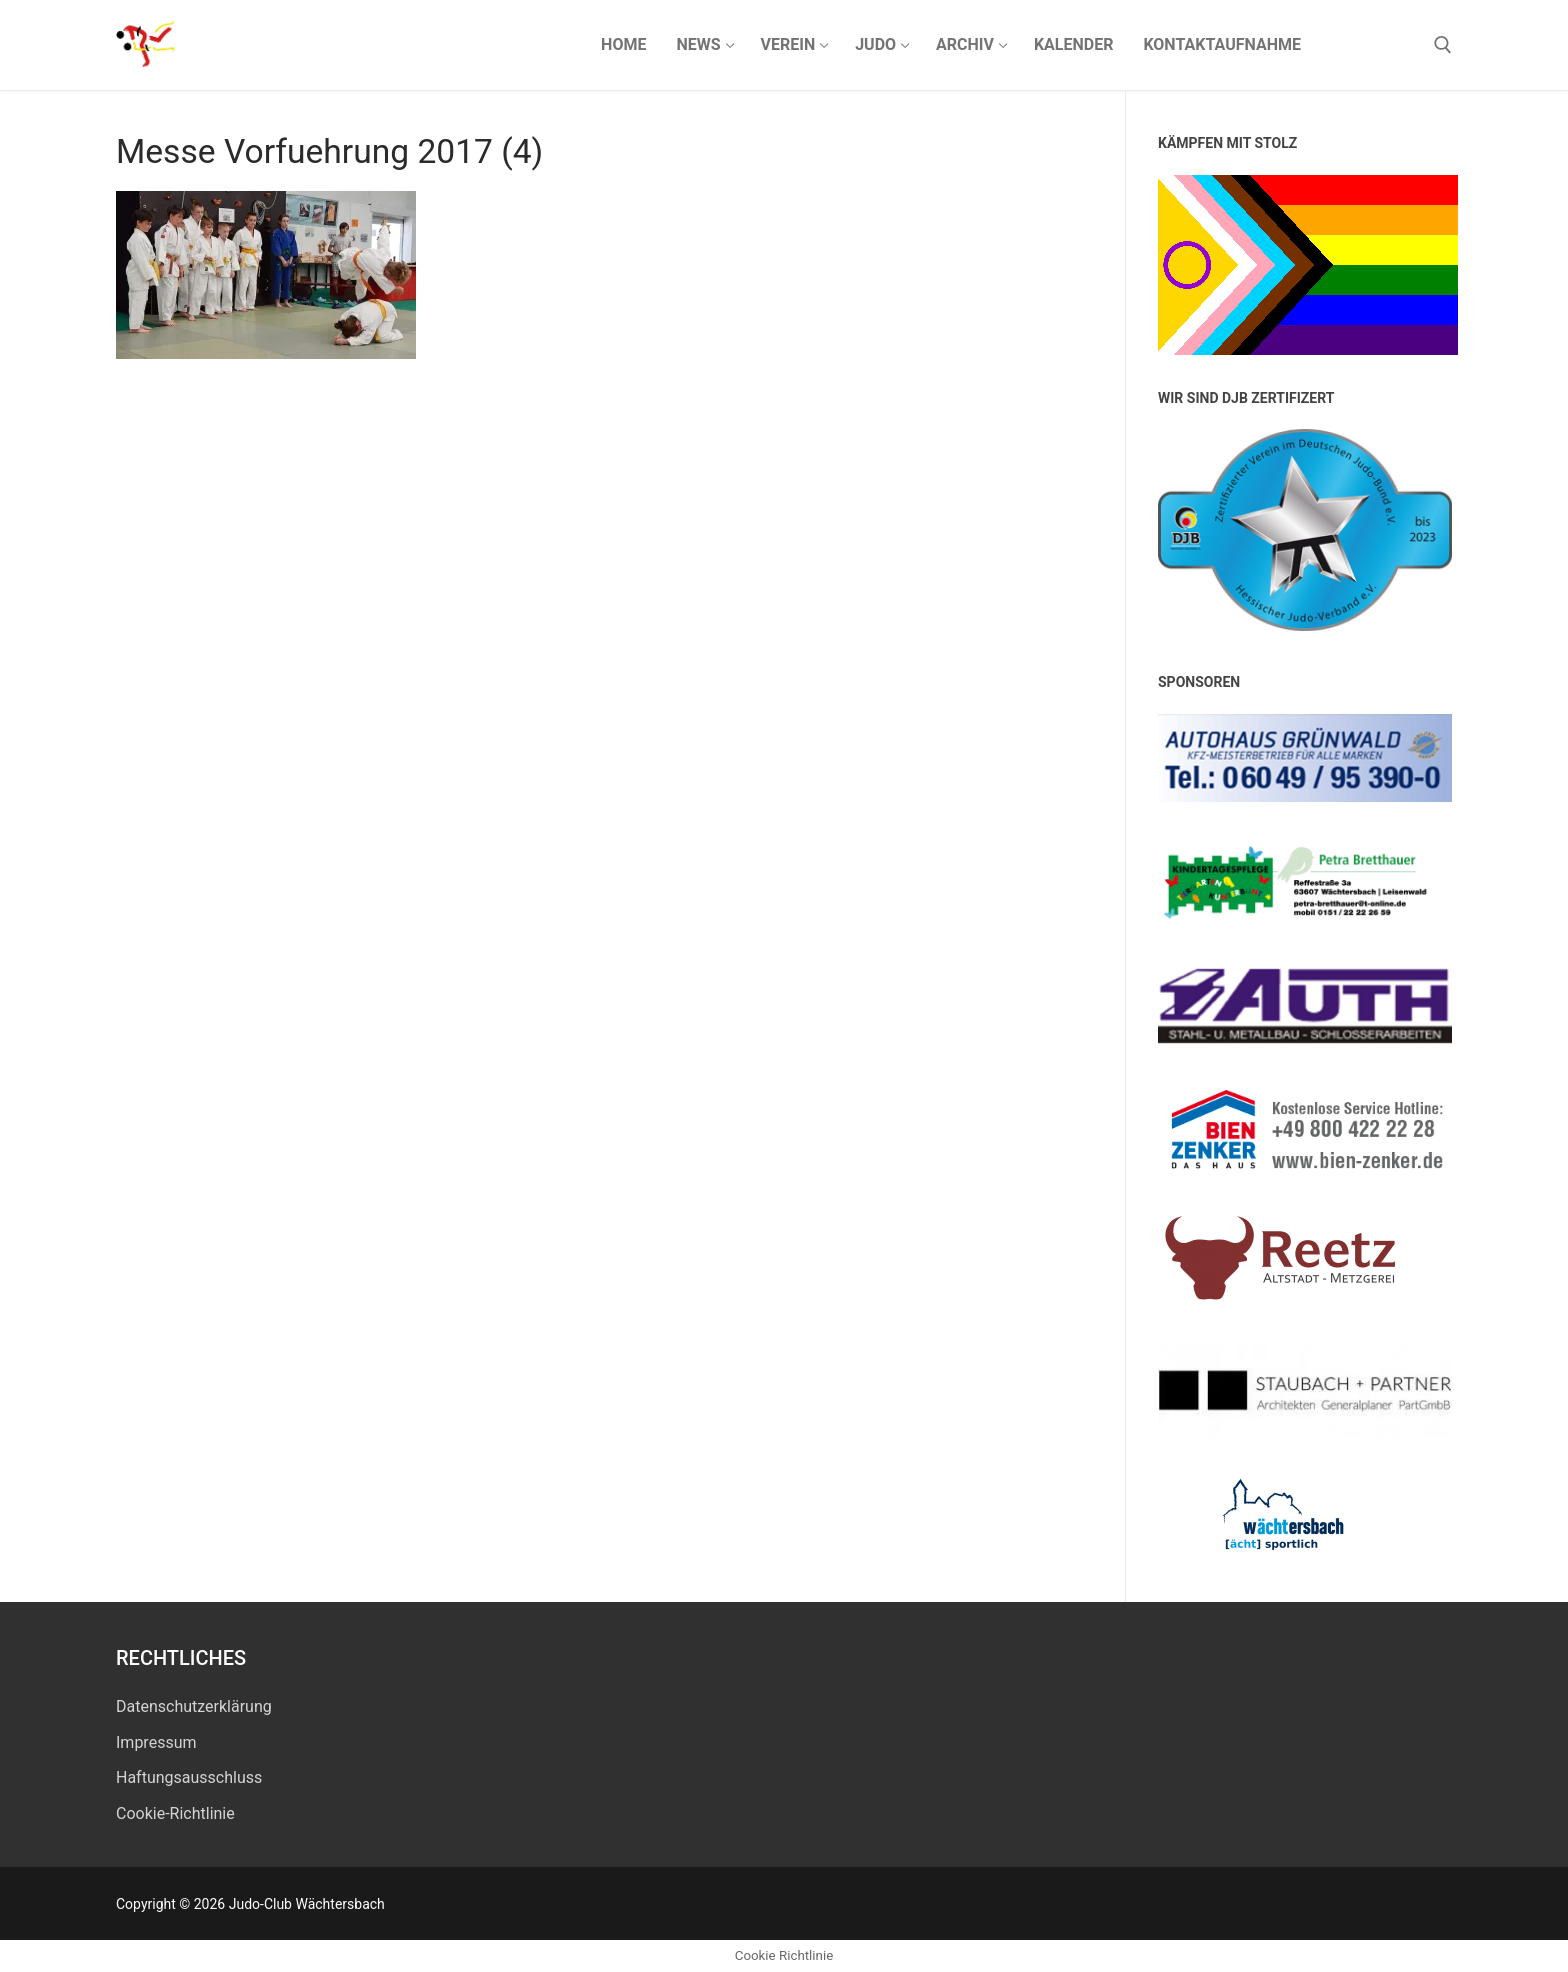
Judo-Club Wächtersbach (377, 44)
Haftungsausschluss (189, 1777)
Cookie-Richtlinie (175, 1813)
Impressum (156, 1742)
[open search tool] (1443, 45)
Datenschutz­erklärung (194, 1706)
